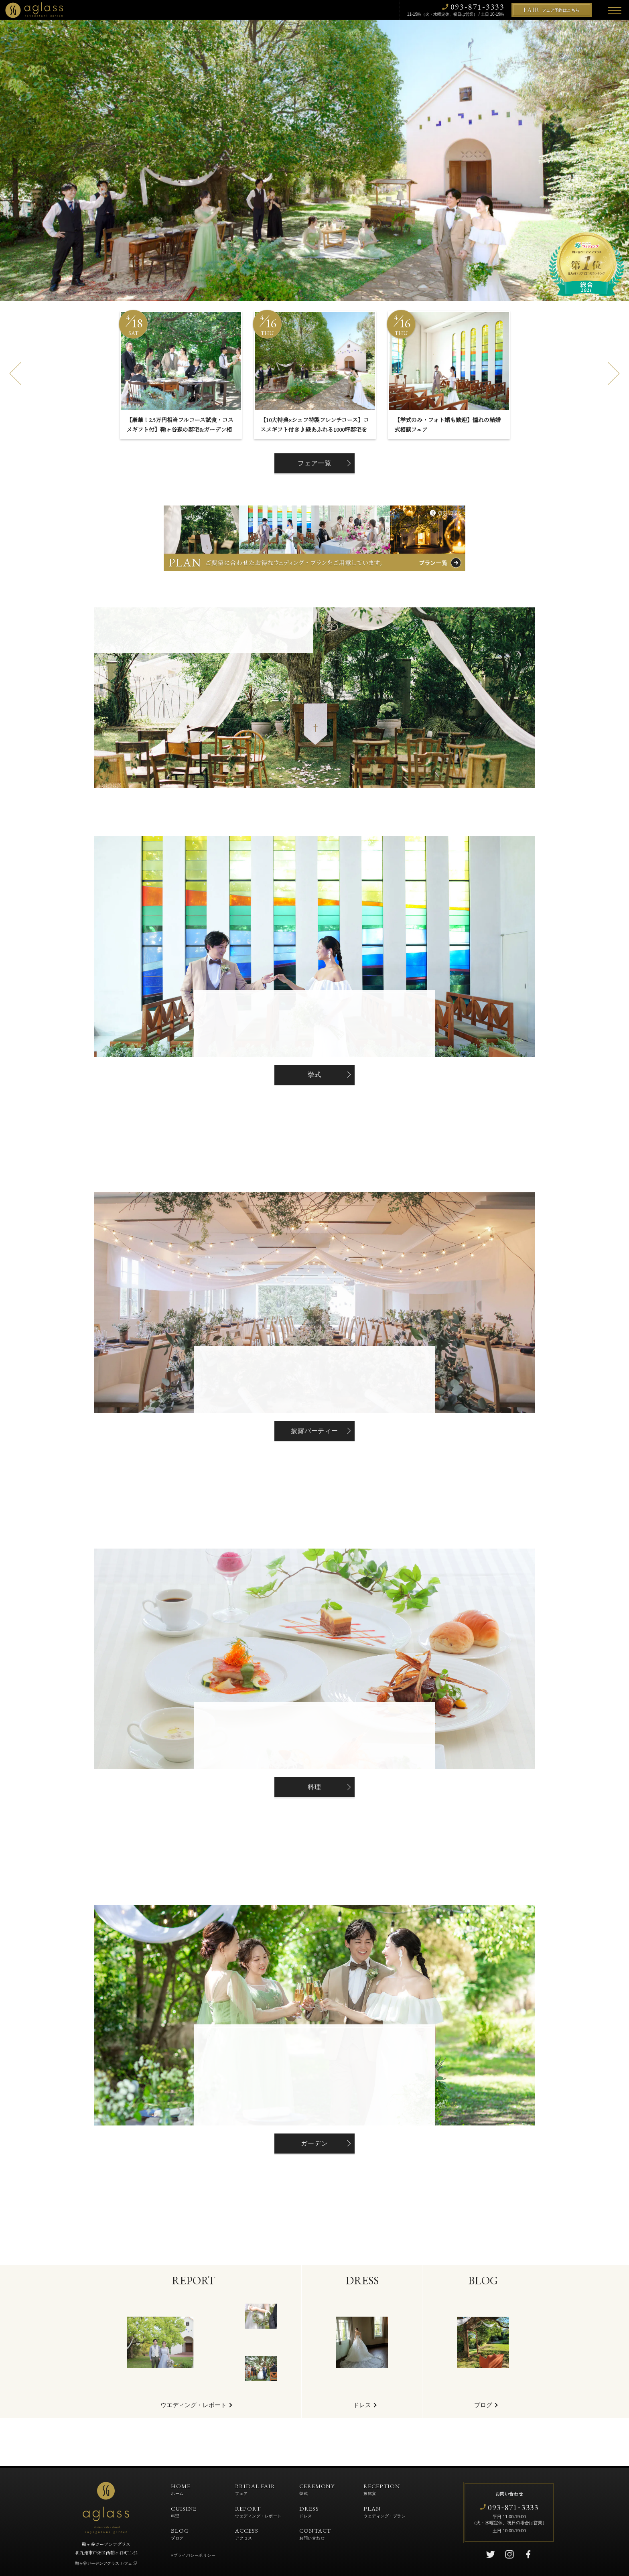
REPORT (258, 2511)
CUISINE (184, 2511)
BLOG (180, 2533)
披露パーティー (314, 1430)
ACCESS (246, 2533)
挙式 (314, 1074)
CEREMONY (317, 2489)
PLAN (384, 2511)
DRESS (309, 2511)
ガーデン (314, 2143)
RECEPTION (381, 2489)
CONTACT (315, 2533)
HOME (181, 2489)
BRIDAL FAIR (255, 2489)
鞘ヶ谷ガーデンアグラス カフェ (103, 2563)
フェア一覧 (314, 463)
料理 (314, 1787)
